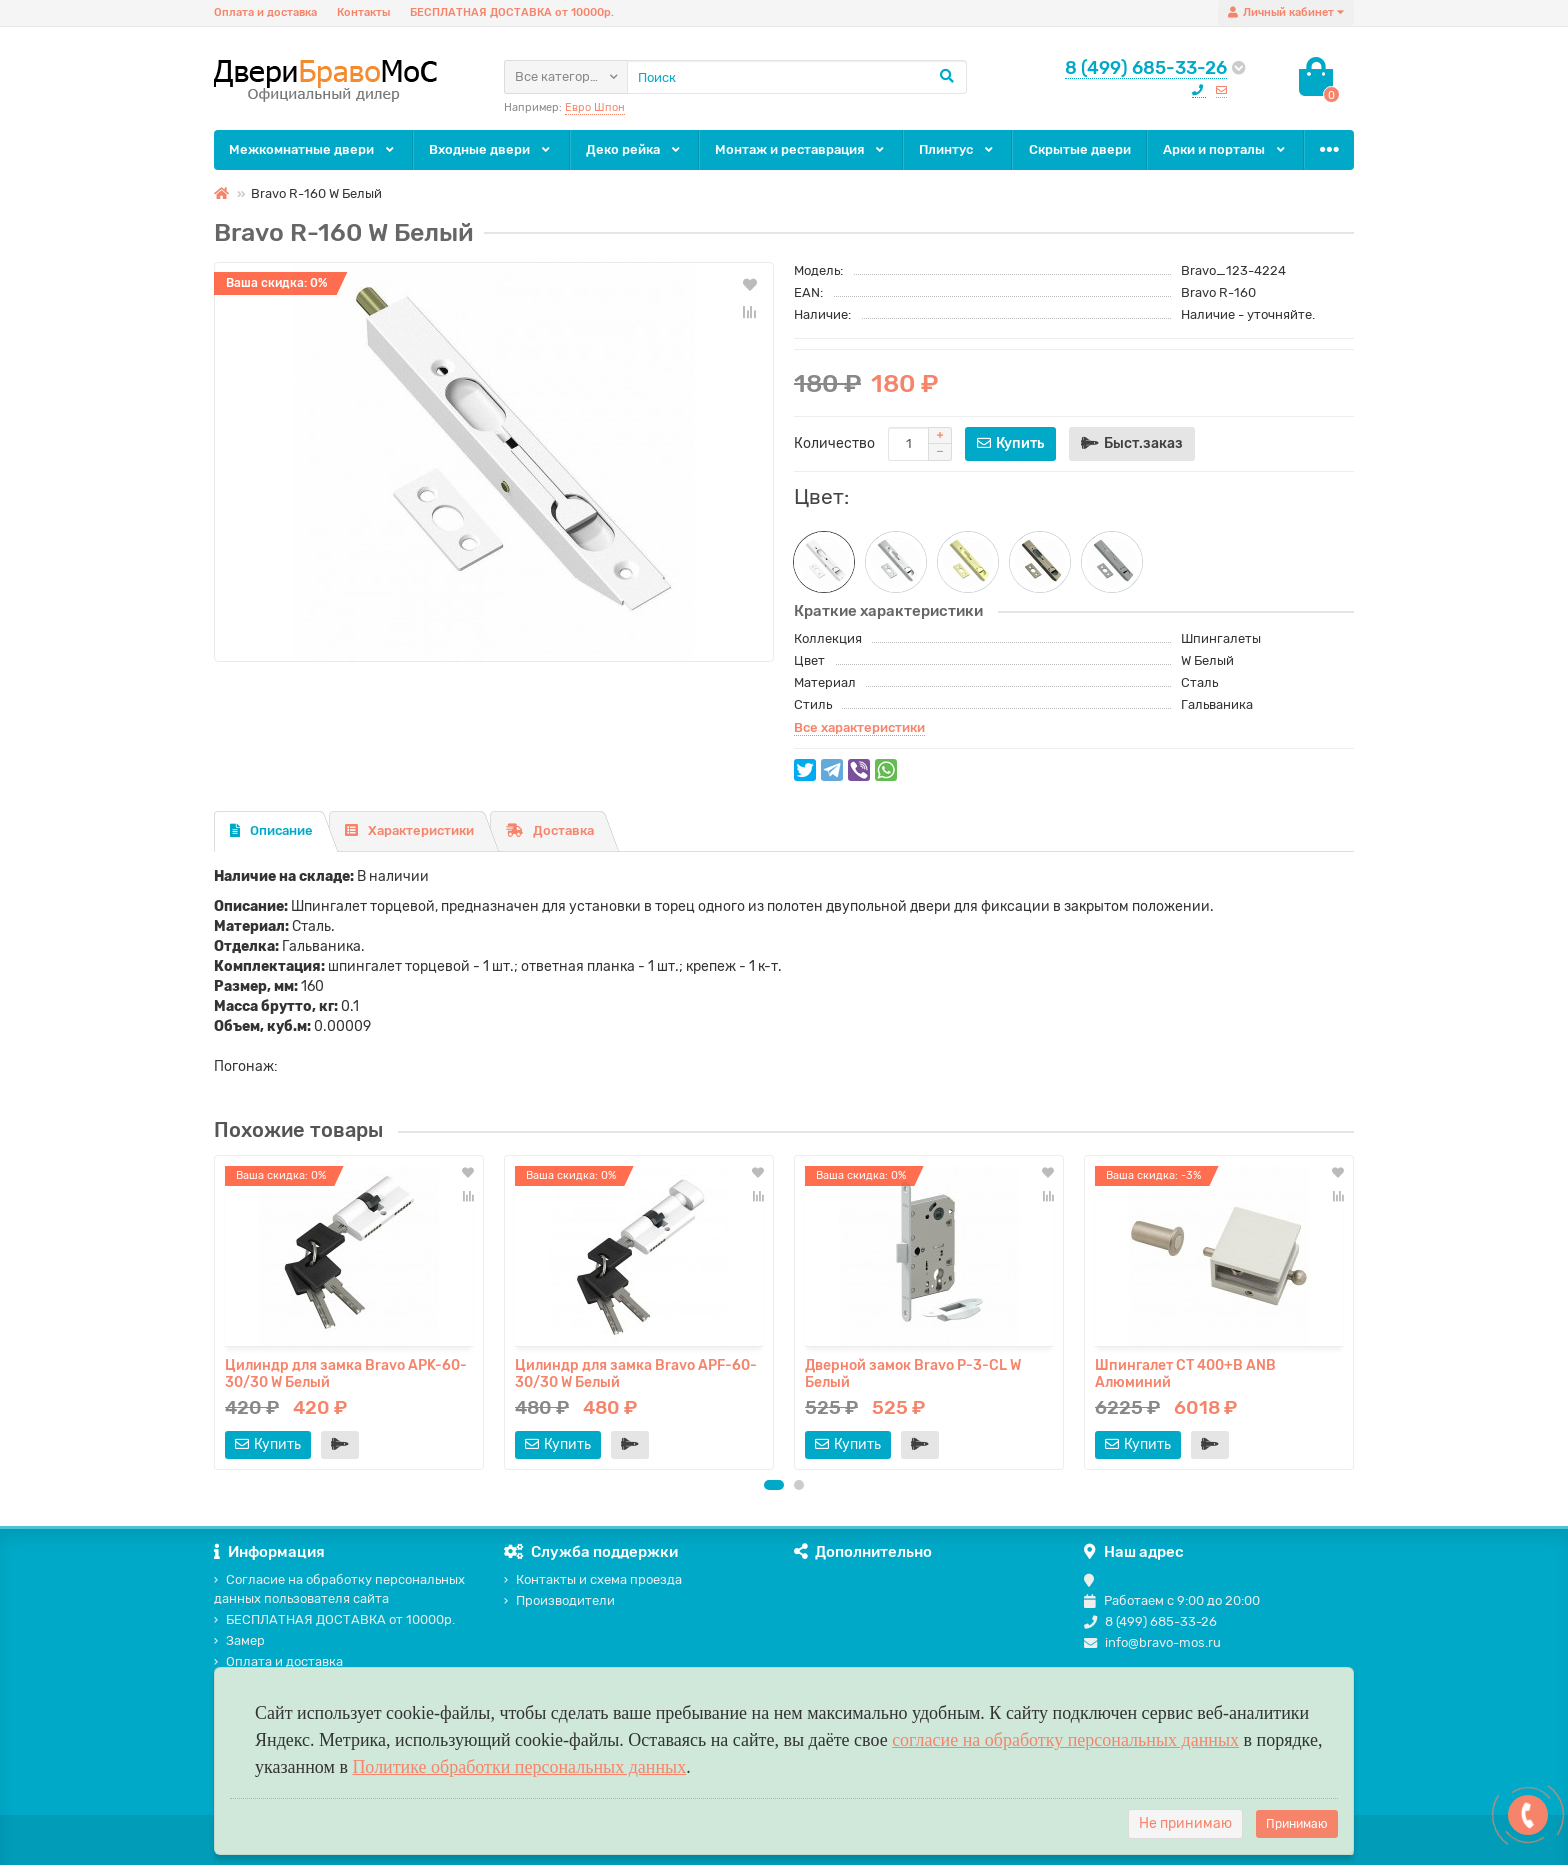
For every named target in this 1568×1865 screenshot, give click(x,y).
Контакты (363, 12)
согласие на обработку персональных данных (1065, 1740)
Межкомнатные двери (313, 149)
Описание (271, 830)
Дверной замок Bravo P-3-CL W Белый (913, 1373)
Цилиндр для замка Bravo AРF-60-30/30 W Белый (636, 1373)
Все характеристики (859, 727)
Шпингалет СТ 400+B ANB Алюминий (1185, 1373)
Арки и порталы (1225, 149)
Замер (239, 1640)
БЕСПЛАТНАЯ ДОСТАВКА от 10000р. (512, 12)
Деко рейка (634, 149)
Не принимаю (1185, 1823)
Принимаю (1297, 1824)
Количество (834, 443)
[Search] (797, 77)
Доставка (550, 830)
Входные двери (491, 149)
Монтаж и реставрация (801, 149)
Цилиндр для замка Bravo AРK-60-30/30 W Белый (346, 1373)
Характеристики (409, 830)
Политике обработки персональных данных (519, 1767)
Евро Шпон (595, 107)
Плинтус (957, 149)
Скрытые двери (1080, 149)
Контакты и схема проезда (593, 1579)
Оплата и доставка (265, 12)
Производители (559, 1600)
